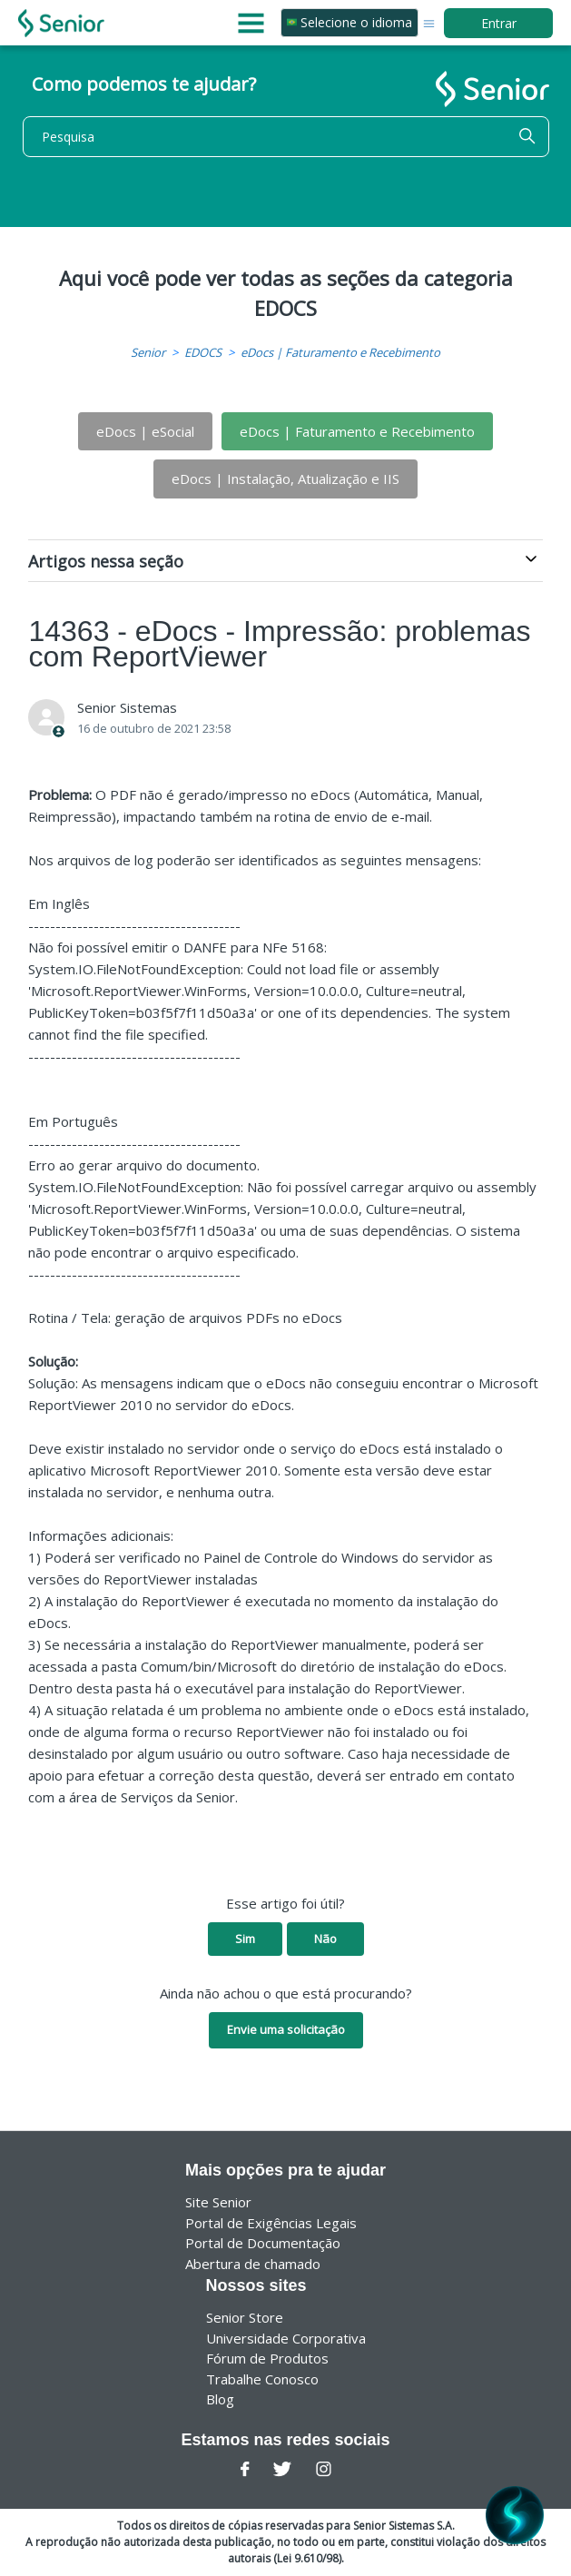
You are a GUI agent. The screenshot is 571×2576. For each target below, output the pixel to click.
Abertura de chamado (252, 2264)
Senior (148, 352)
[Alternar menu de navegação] (429, 22)
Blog (220, 2399)
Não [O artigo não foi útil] (325, 1938)
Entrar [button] (499, 23)
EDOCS (203, 352)
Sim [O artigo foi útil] (245, 1938)
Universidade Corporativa (286, 2338)
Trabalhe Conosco (262, 2379)
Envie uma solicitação (286, 2029)
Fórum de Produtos (267, 2358)
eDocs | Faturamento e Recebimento (340, 352)
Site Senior (218, 2202)
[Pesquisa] (286, 136)
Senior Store (244, 2317)
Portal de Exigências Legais (271, 2223)
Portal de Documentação (262, 2243)
